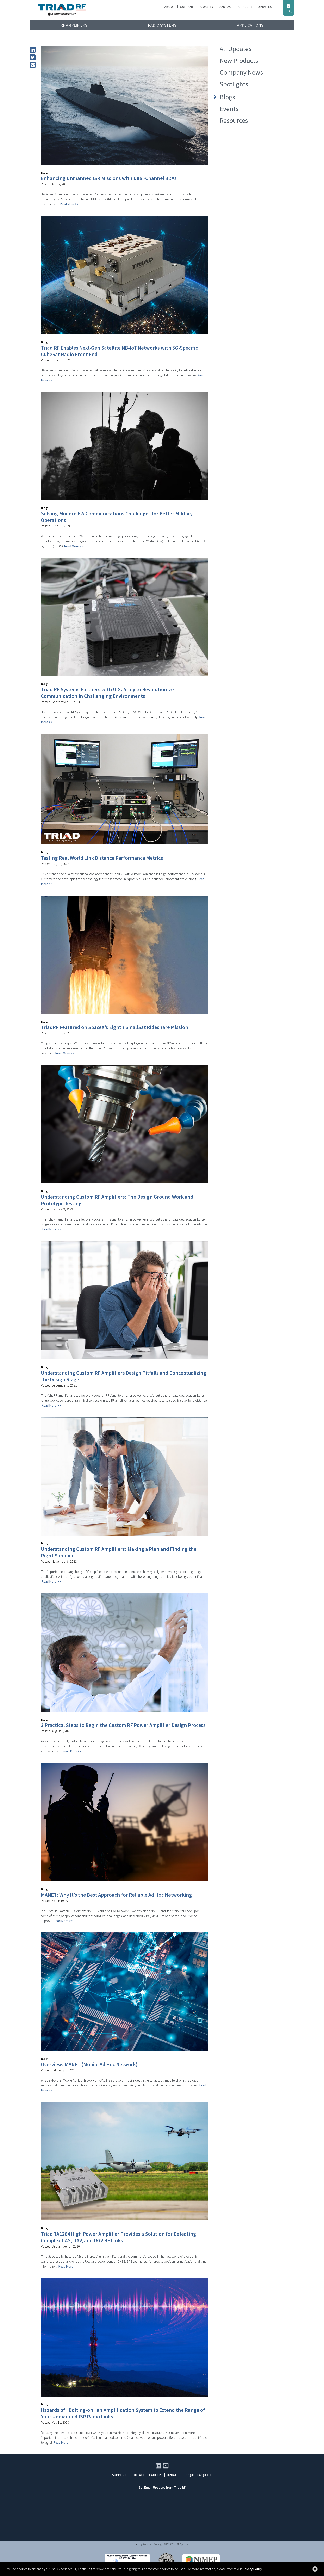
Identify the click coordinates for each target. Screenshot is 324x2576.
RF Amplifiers (74, 25)
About (169, 7)
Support (187, 7)
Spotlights (234, 84)
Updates (265, 7)
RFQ (288, 8)
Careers (245, 7)
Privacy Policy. (252, 2569)
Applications (250, 25)
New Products (239, 60)
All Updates (235, 49)
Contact (226, 7)
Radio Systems (162, 25)
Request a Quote (198, 2475)
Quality (206, 7)
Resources (234, 120)
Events (229, 109)
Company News (241, 72)
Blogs (227, 97)
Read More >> (69, 204)
